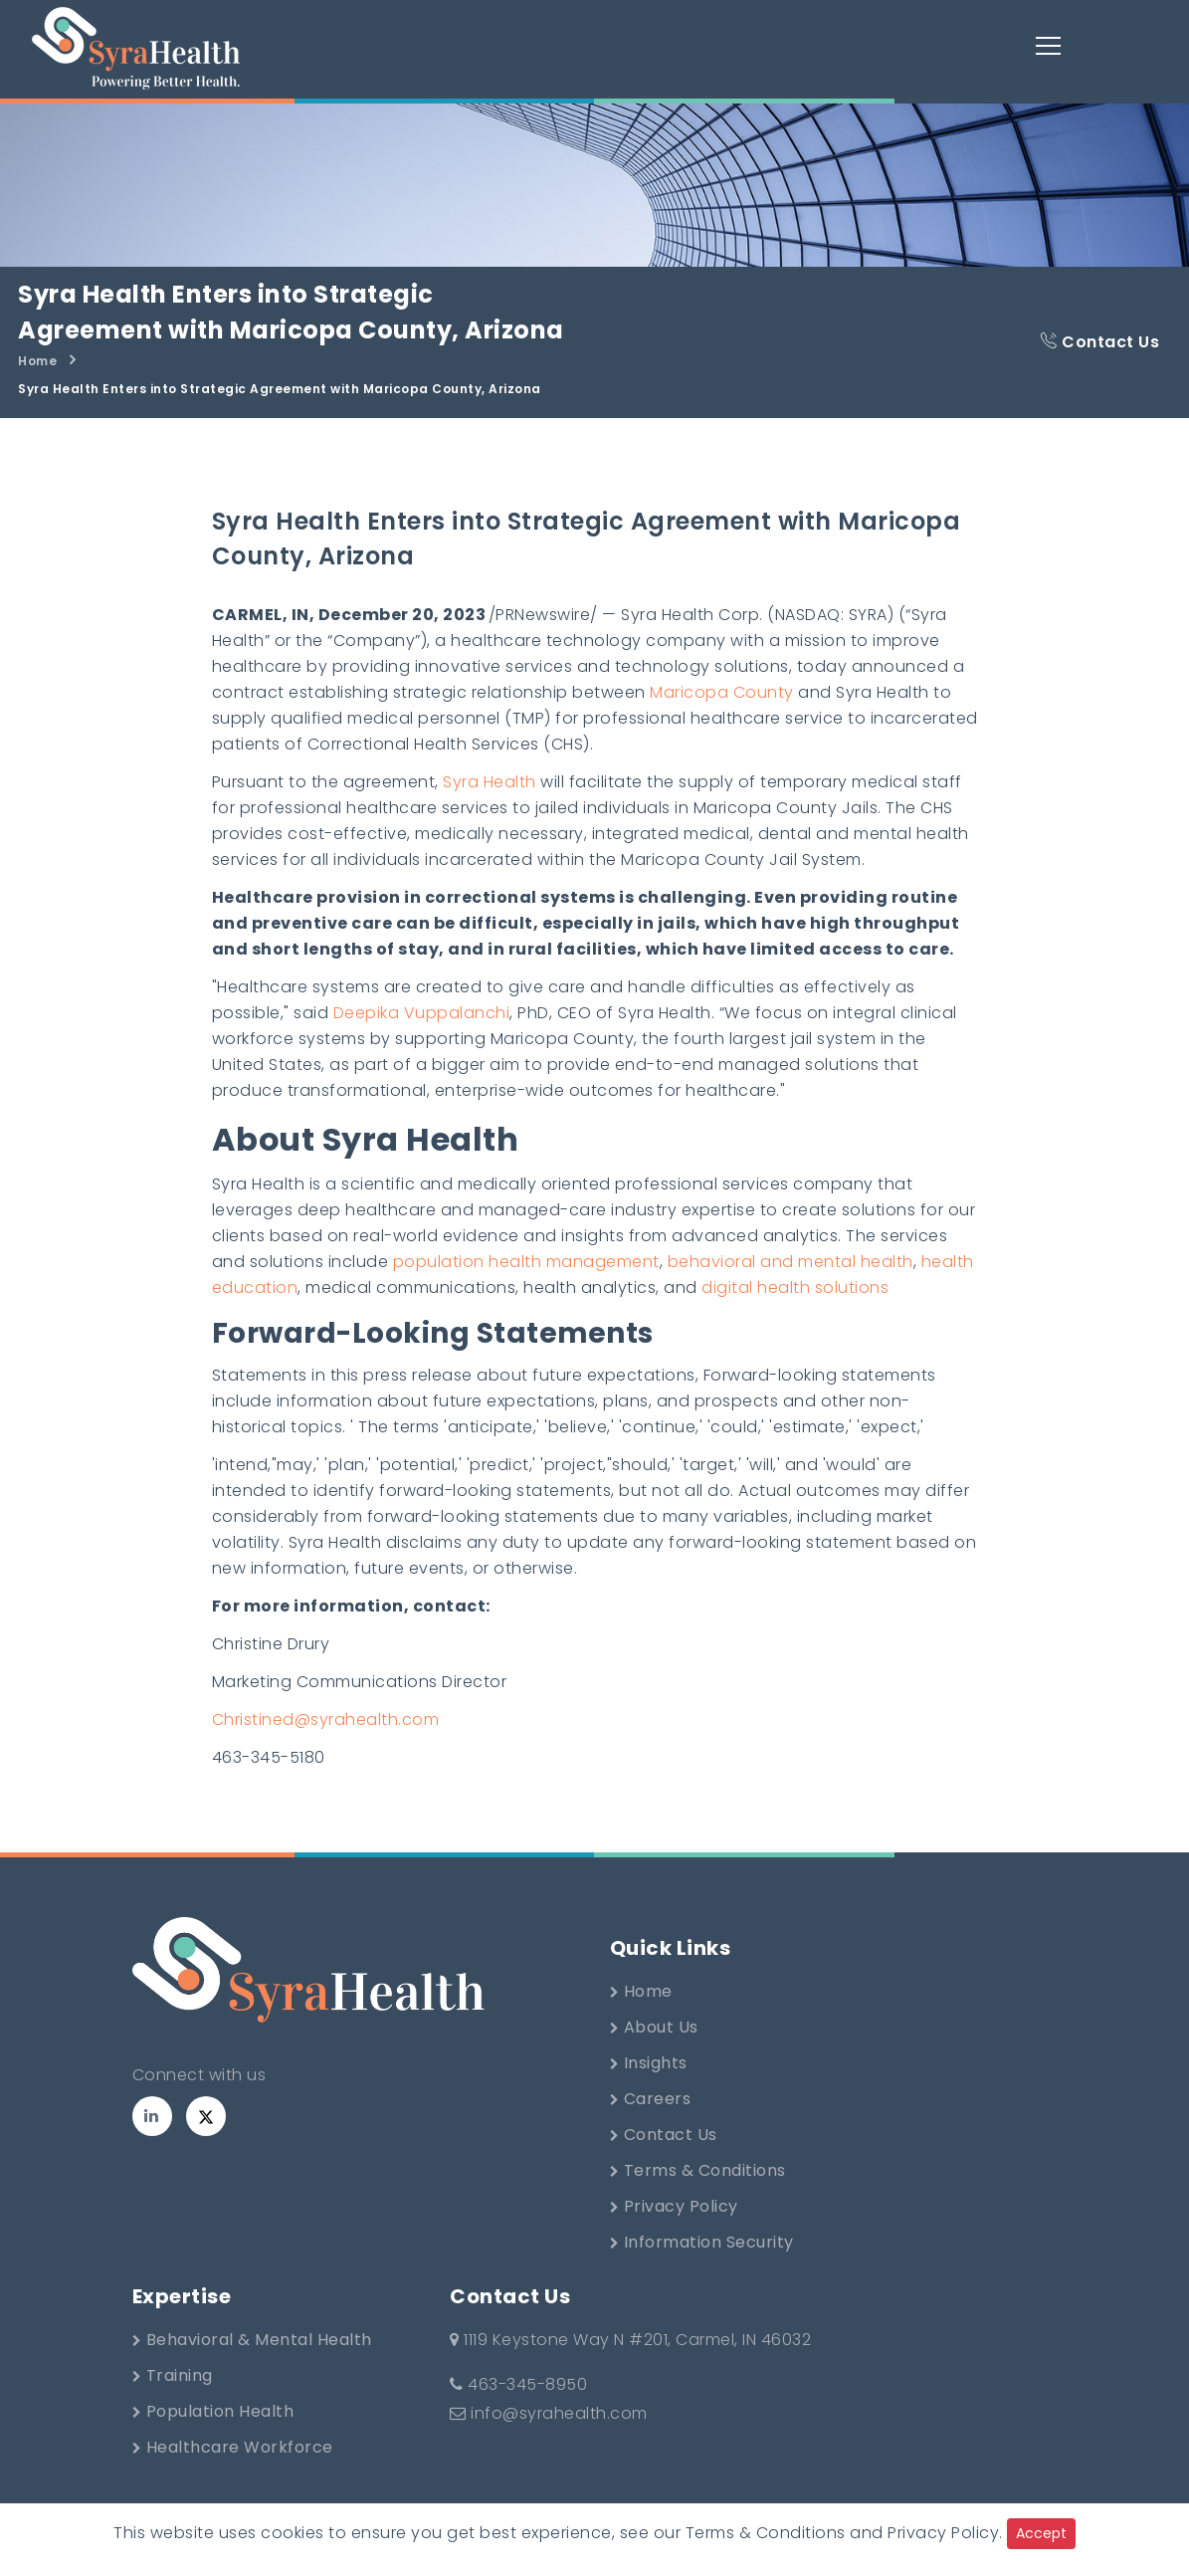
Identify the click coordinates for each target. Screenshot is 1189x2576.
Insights (649, 2062)
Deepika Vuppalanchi (421, 1012)
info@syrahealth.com (549, 2413)
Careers (651, 2098)
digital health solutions (795, 1287)
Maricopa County (722, 692)
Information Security (702, 2242)
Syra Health (489, 781)
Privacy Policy (674, 2206)
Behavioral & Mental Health (252, 2339)
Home (37, 360)
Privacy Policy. (945, 2532)
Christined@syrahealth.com (326, 1719)
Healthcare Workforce (232, 2447)
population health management (526, 1261)
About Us (654, 2027)
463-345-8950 (518, 2384)
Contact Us (1100, 341)
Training (172, 2375)
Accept (1041, 2533)
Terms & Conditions (698, 2170)
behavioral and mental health (790, 1261)
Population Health (213, 2411)
